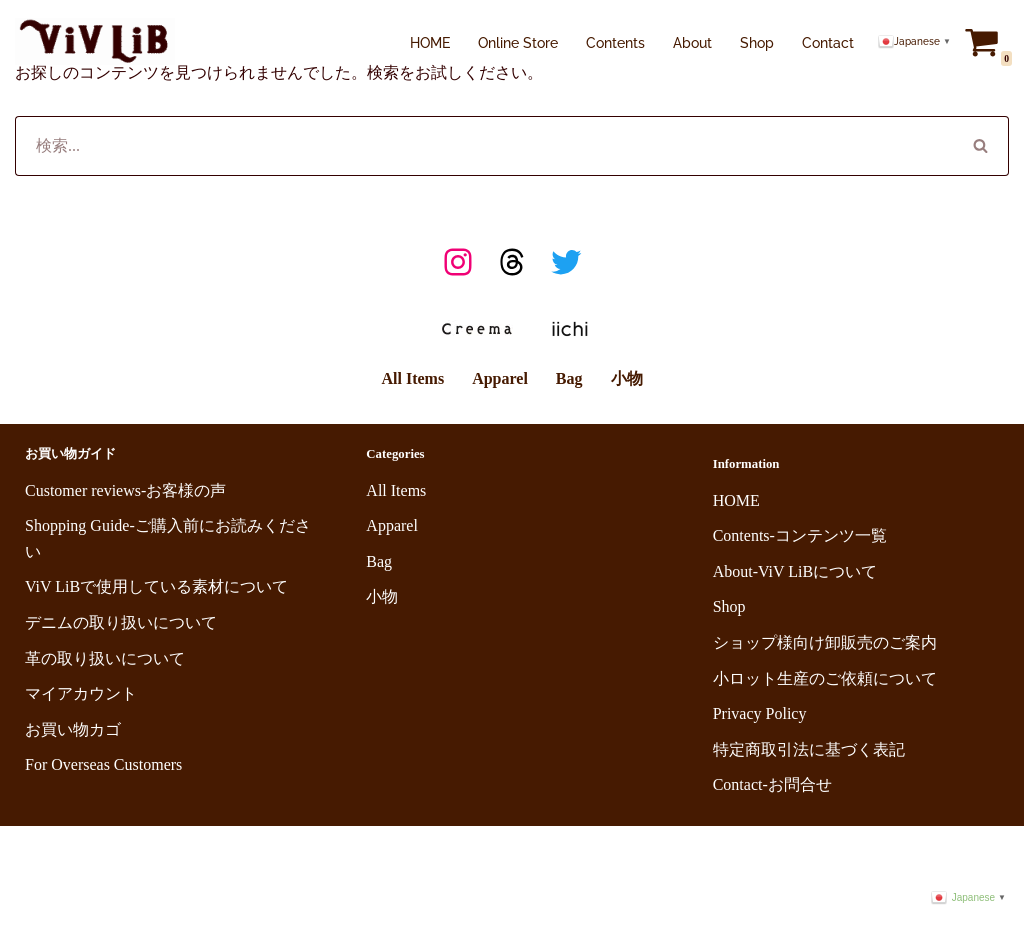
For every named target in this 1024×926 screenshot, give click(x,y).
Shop (757, 42)
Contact (828, 42)
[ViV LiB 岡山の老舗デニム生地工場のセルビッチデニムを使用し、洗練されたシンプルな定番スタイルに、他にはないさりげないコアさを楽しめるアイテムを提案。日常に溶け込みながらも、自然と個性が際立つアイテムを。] (95, 41)
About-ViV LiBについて (795, 571)
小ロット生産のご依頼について (825, 678)
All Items (412, 378)
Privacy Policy (760, 713)
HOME (430, 42)
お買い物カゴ (73, 729)
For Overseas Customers (103, 764)
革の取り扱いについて (105, 658)
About (692, 42)
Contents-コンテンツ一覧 (800, 535)
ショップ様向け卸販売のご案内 (825, 642)
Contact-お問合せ (772, 784)
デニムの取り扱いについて (121, 622)
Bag (569, 378)
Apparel (500, 378)
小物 (627, 378)
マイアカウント (81, 693)
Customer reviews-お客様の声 (125, 490)
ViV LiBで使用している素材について (156, 586)
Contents (615, 42)
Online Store (518, 42)
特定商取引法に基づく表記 (809, 749)
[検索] (484, 146)
